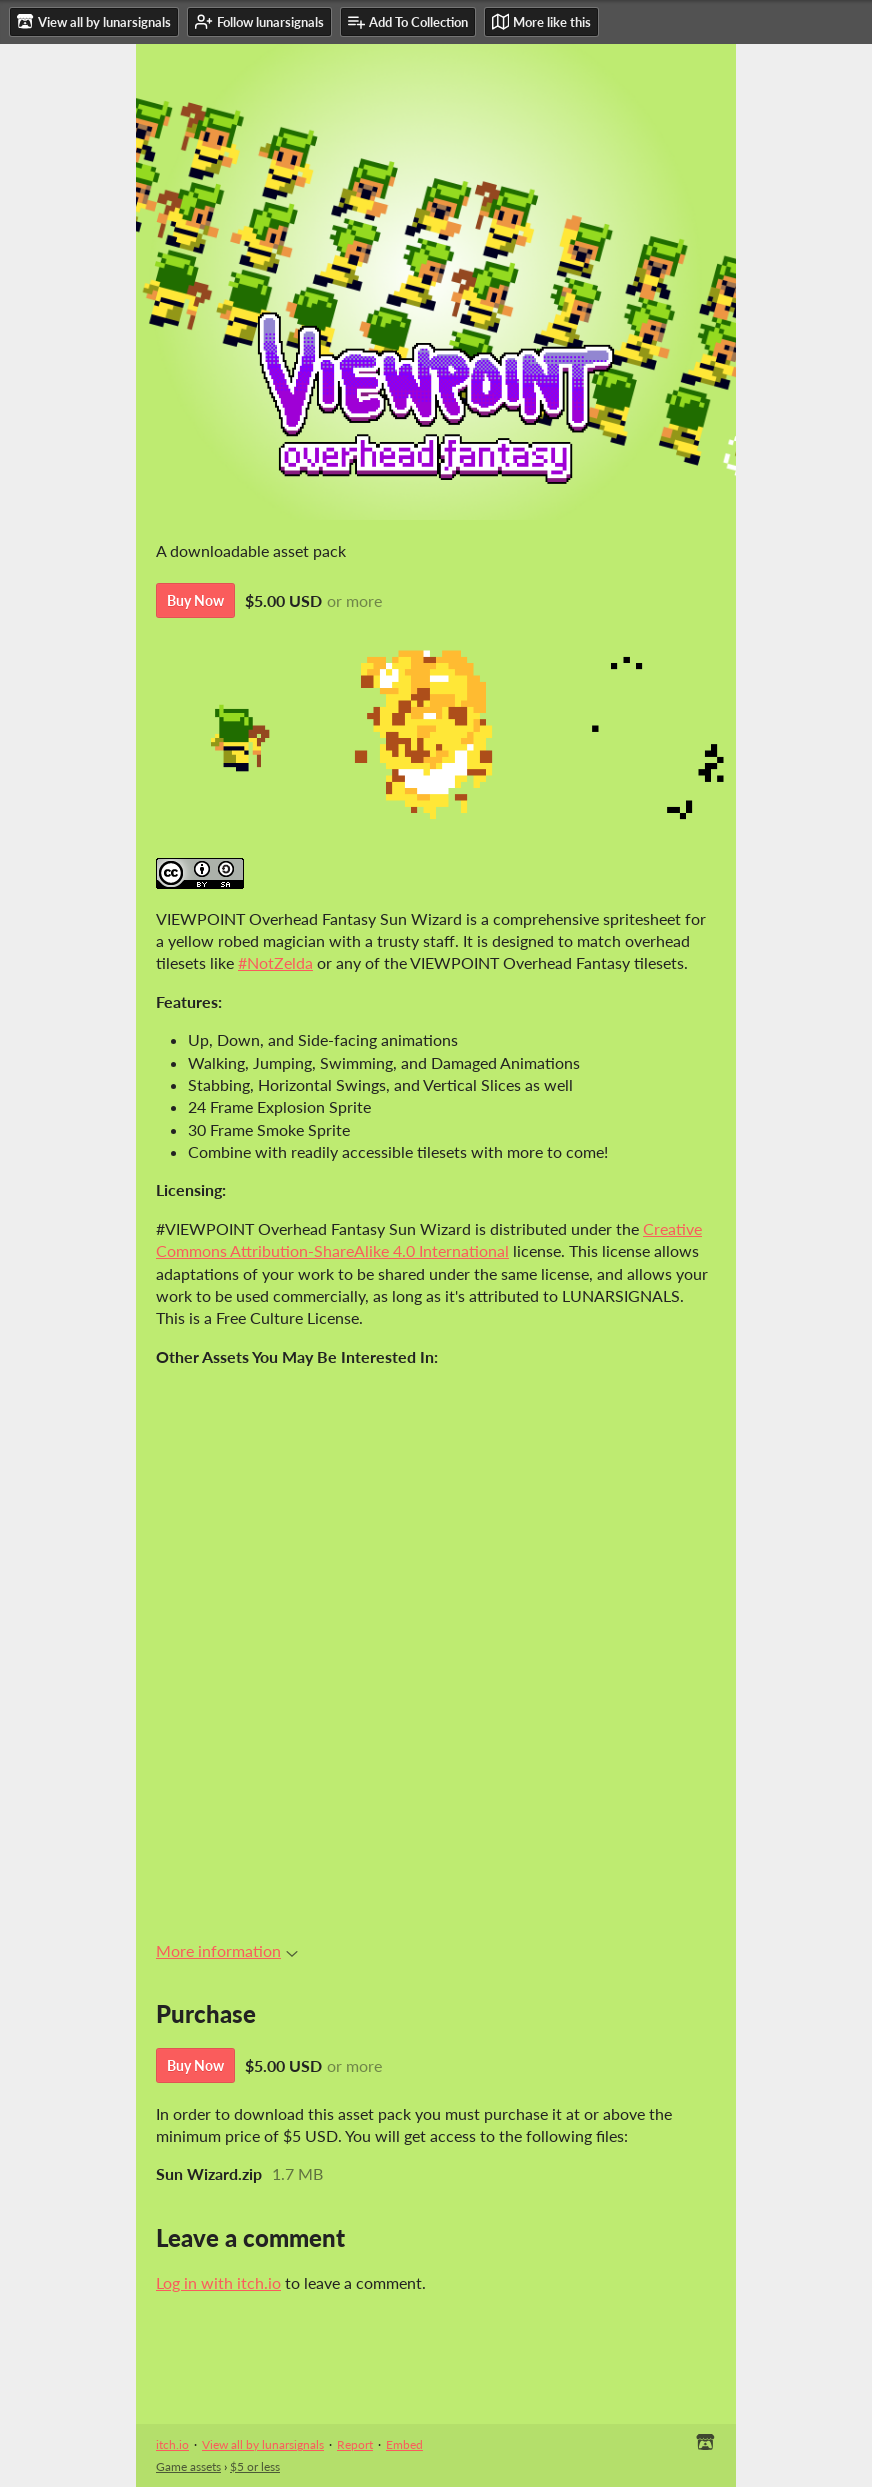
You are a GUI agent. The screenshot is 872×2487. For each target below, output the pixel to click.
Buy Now (195, 600)
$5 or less (255, 2466)
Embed (404, 2444)
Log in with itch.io (218, 2282)
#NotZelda (275, 962)
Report (355, 2444)
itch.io (172, 2444)
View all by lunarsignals (263, 2444)
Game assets (188, 2466)
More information (227, 1950)
